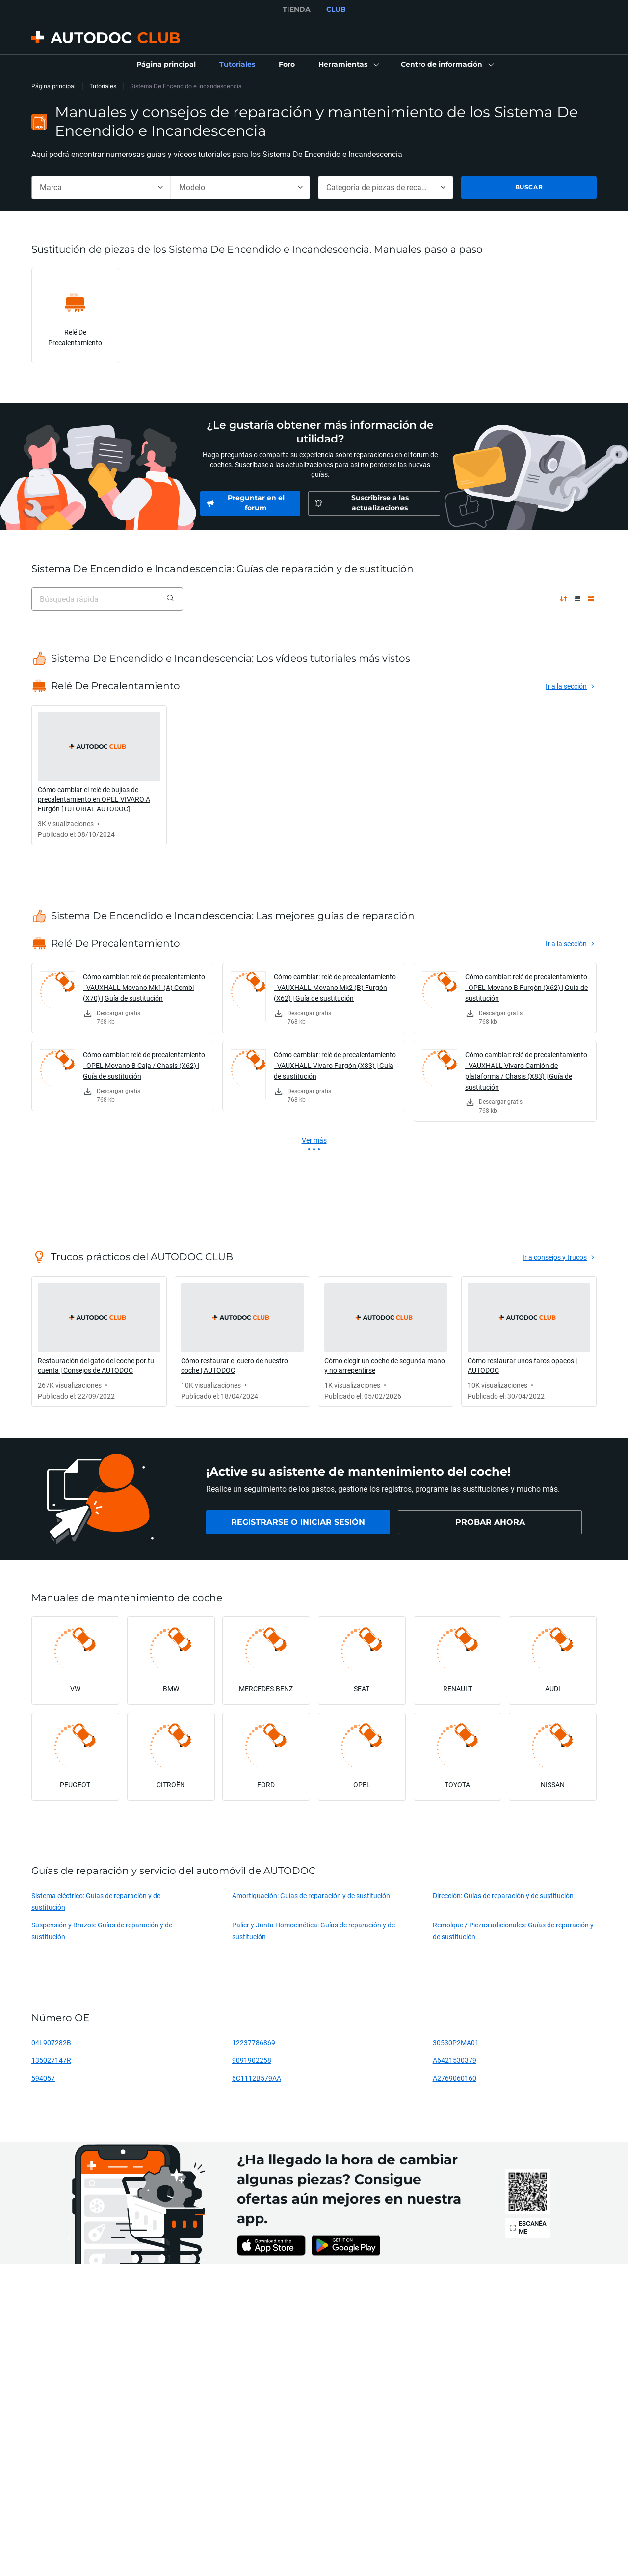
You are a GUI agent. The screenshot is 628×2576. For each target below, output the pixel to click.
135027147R (51, 2060)
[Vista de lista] (577, 598)
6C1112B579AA (256, 2077)
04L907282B (51, 2042)
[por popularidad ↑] (563, 599)
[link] (166, 65)
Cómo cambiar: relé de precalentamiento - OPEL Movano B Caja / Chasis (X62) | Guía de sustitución (144, 1065)
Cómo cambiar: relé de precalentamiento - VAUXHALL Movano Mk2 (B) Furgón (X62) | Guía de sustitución (335, 987)
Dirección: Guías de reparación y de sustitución (503, 1895)
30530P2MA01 (456, 2042)
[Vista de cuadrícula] (591, 598)
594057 (43, 2077)
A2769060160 (454, 2077)
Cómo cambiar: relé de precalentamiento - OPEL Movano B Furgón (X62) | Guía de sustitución (526, 987)
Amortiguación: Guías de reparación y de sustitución (311, 1895)
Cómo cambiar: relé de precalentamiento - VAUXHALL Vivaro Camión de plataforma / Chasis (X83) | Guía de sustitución (526, 1071)
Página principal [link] (53, 86)
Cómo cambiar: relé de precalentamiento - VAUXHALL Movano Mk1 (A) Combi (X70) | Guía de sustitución (144, 987)
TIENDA (297, 9)
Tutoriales (102, 86)
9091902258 (251, 2060)
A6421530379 (454, 2060)
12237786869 (253, 2042)
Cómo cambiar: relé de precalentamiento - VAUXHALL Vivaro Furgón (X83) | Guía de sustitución (335, 1065)
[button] (348, 65)
